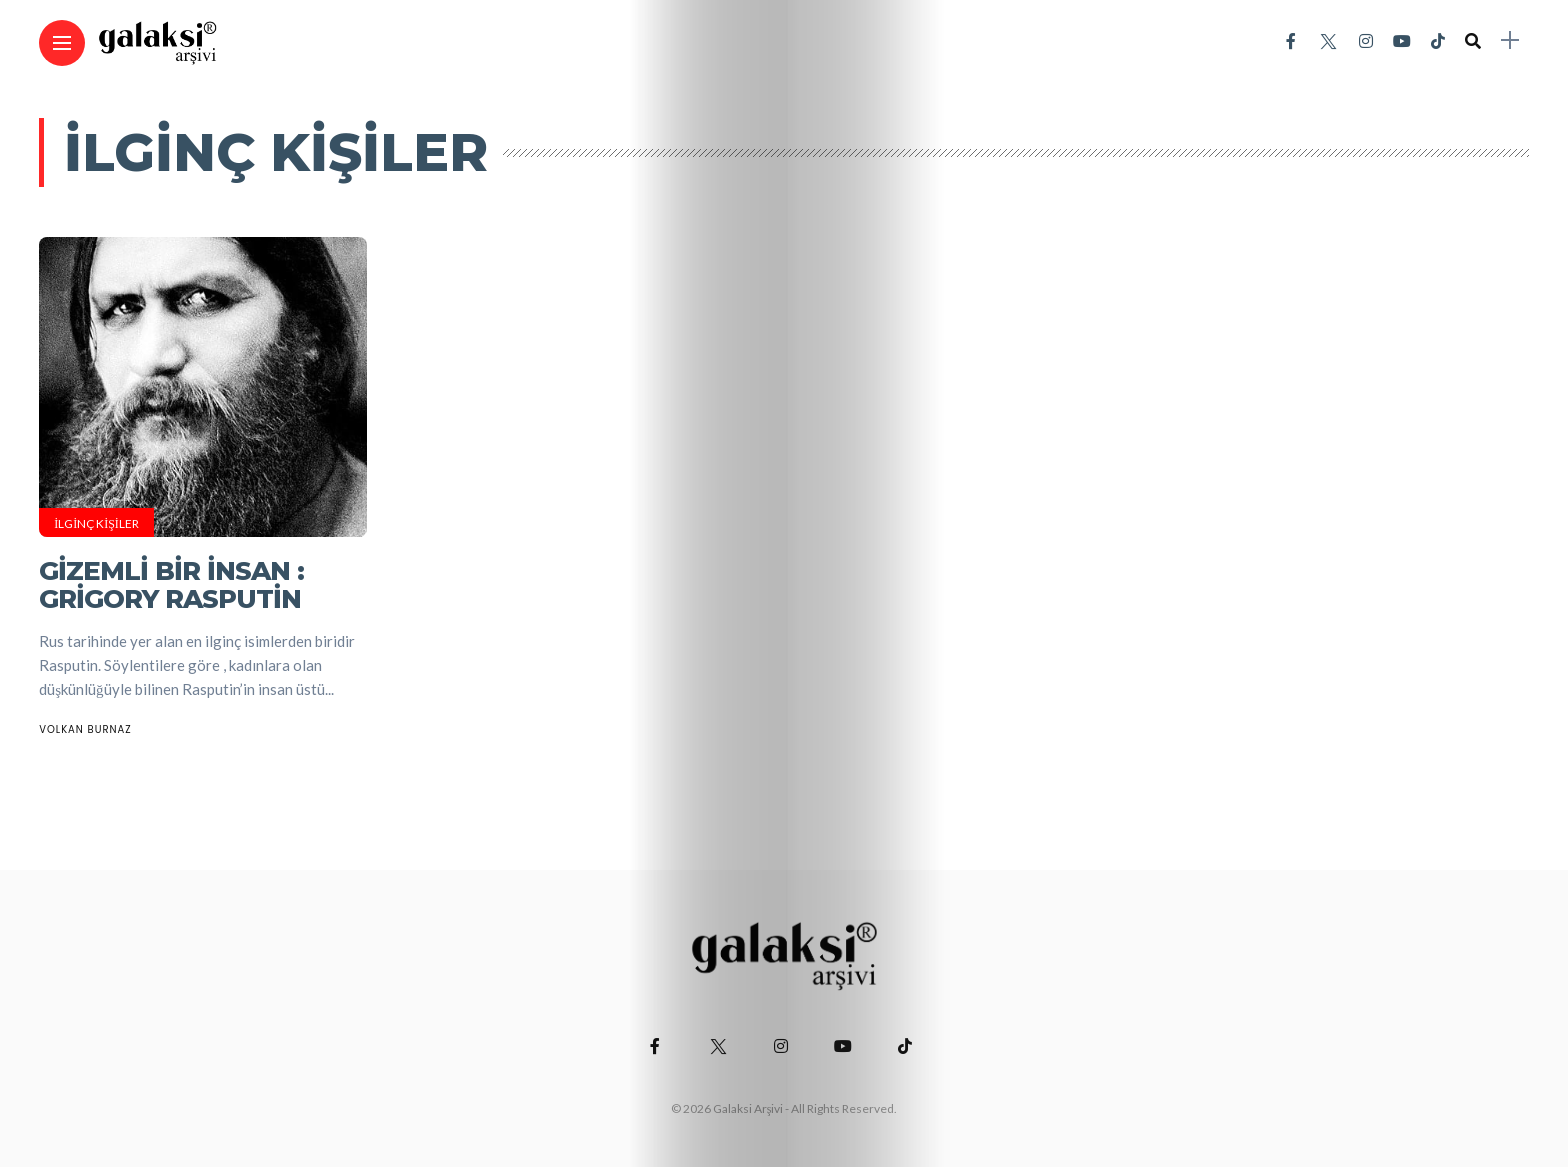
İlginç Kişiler (96, 523)
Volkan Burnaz (85, 729)
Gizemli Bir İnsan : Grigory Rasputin (171, 585)
